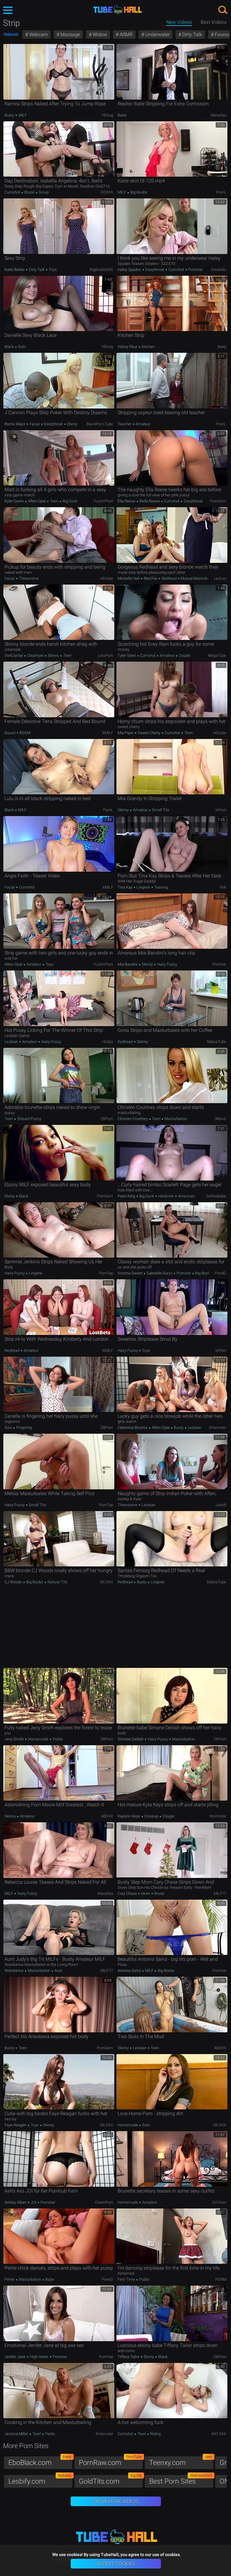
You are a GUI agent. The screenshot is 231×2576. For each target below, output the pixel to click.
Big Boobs (138, 192)
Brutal (29, 192)
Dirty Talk (191, 34)
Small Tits (160, 810)
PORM (220, 2279)
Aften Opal (37, 501)
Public (57, 1739)
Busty (10, 115)
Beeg (221, 346)
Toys (52, 269)
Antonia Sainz (130, 1970)
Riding (155, 2434)
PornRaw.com (111, 2461)
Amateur (142, 424)
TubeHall (118, 10)
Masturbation (175, 1118)
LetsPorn (105, 655)
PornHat (219, 964)
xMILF (107, 733)
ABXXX (107, 1816)
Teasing (160, 887)
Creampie (35, 655)
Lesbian (12, 1041)
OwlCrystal (14, 655)
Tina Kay (125, 887)
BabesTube (216, 1041)
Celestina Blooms (133, 1427)
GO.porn (219, 2202)
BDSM (24, 733)
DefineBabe (216, 1196)
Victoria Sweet (130, 1273)
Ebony (71, 424)
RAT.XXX (218, 2434)
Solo (21, 346)
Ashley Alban (16, 2202)
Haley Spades (130, 269)
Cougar (168, 1816)
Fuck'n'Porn (103, 501)
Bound (10, 733)
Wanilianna (14, 1970)
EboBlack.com (40, 2461)
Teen (54, 501)
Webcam (38, 34)
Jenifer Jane (15, 2356)
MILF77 (220, 1893)
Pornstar (195, 269)
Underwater (157, 34)
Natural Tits (57, 1582)
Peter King (127, 1196)
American (186, 1196)
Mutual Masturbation (198, 578)
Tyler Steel (127, 655)
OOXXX (106, 192)
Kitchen (148, 346)
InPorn (220, 810)
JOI (33, 2202)
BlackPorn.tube (100, 424)
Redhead (169, 578)
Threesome (28, 578)
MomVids (218, 1816)
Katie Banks (15, 269)
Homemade (38, 1739)
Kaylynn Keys (129, 1816)
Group (43, 192)
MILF (22, 115)
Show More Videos (115, 2501)
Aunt (58, 1970)
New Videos (179, 22)
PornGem (218, 501)
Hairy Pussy (166, 964)
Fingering (23, 1427)
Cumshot (13, 192)
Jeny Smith (15, 1739)
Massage (69, 34)
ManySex (218, 115)
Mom (145, 1893)
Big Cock (69, 501)
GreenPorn (104, 2202)
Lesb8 (221, 1505)
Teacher (125, 424)
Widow (99, 34)
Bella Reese (150, 501)
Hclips (107, 1041)
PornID (220, 1273)
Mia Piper (126, 733)
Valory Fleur (128, 346)
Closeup (151, 1816)
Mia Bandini (128, 964)
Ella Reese (127, 501)
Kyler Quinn (15, 501)
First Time (127, 2279)
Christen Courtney (133, 1118)
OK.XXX (106, 1582)
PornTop (106, 1273)
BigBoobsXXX (101, 269)
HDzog (107, 115)
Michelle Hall (129, 578)
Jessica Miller (17, 2434)
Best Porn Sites (181, 2480)
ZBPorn (106, 1118)
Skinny (53, 655)
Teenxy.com (181, 2461)
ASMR (126, 34)
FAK (223, 887)
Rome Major (15, 424)
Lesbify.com (40, 2480)
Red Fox (150, 578)
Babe (122, 115)
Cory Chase (128, 1893)
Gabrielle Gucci (159, 1273)
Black (10, 346)
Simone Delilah (131, 1739)
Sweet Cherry (149, 733)
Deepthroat (154, 269)
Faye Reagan (16, 2125)
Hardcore (166, 1196)
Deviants (218, 269)
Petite (10, 2279)
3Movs (220, 1118)
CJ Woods (14, 1582)
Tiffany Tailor (129, 2356)
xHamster (217, 1427)
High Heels (39, 2356)
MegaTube (217, 655)
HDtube (106, 578)
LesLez (220, 578)
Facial (35, 424)
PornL (221, 192)
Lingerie (143, 887)
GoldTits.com (111, 2480)
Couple (184, 655)
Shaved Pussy (28, 1118)
